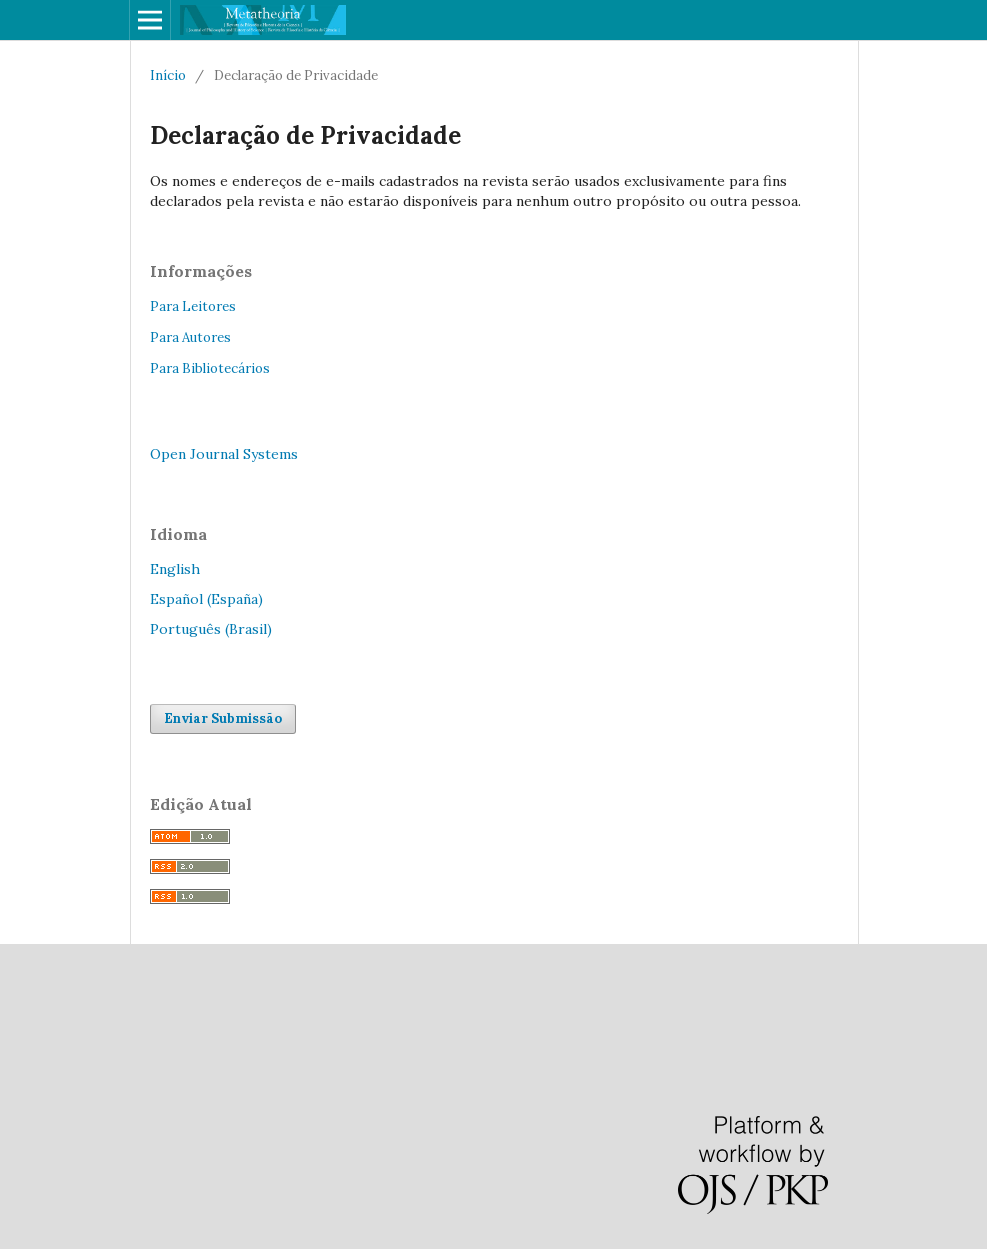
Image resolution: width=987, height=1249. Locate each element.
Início (168, 75)
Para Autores (190, 337)
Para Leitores (193, 306)
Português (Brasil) (211, 629)
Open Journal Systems (224, 454)
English (175, 569)
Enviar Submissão (223, 718)
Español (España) (206, 599)
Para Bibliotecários (210, 368)
